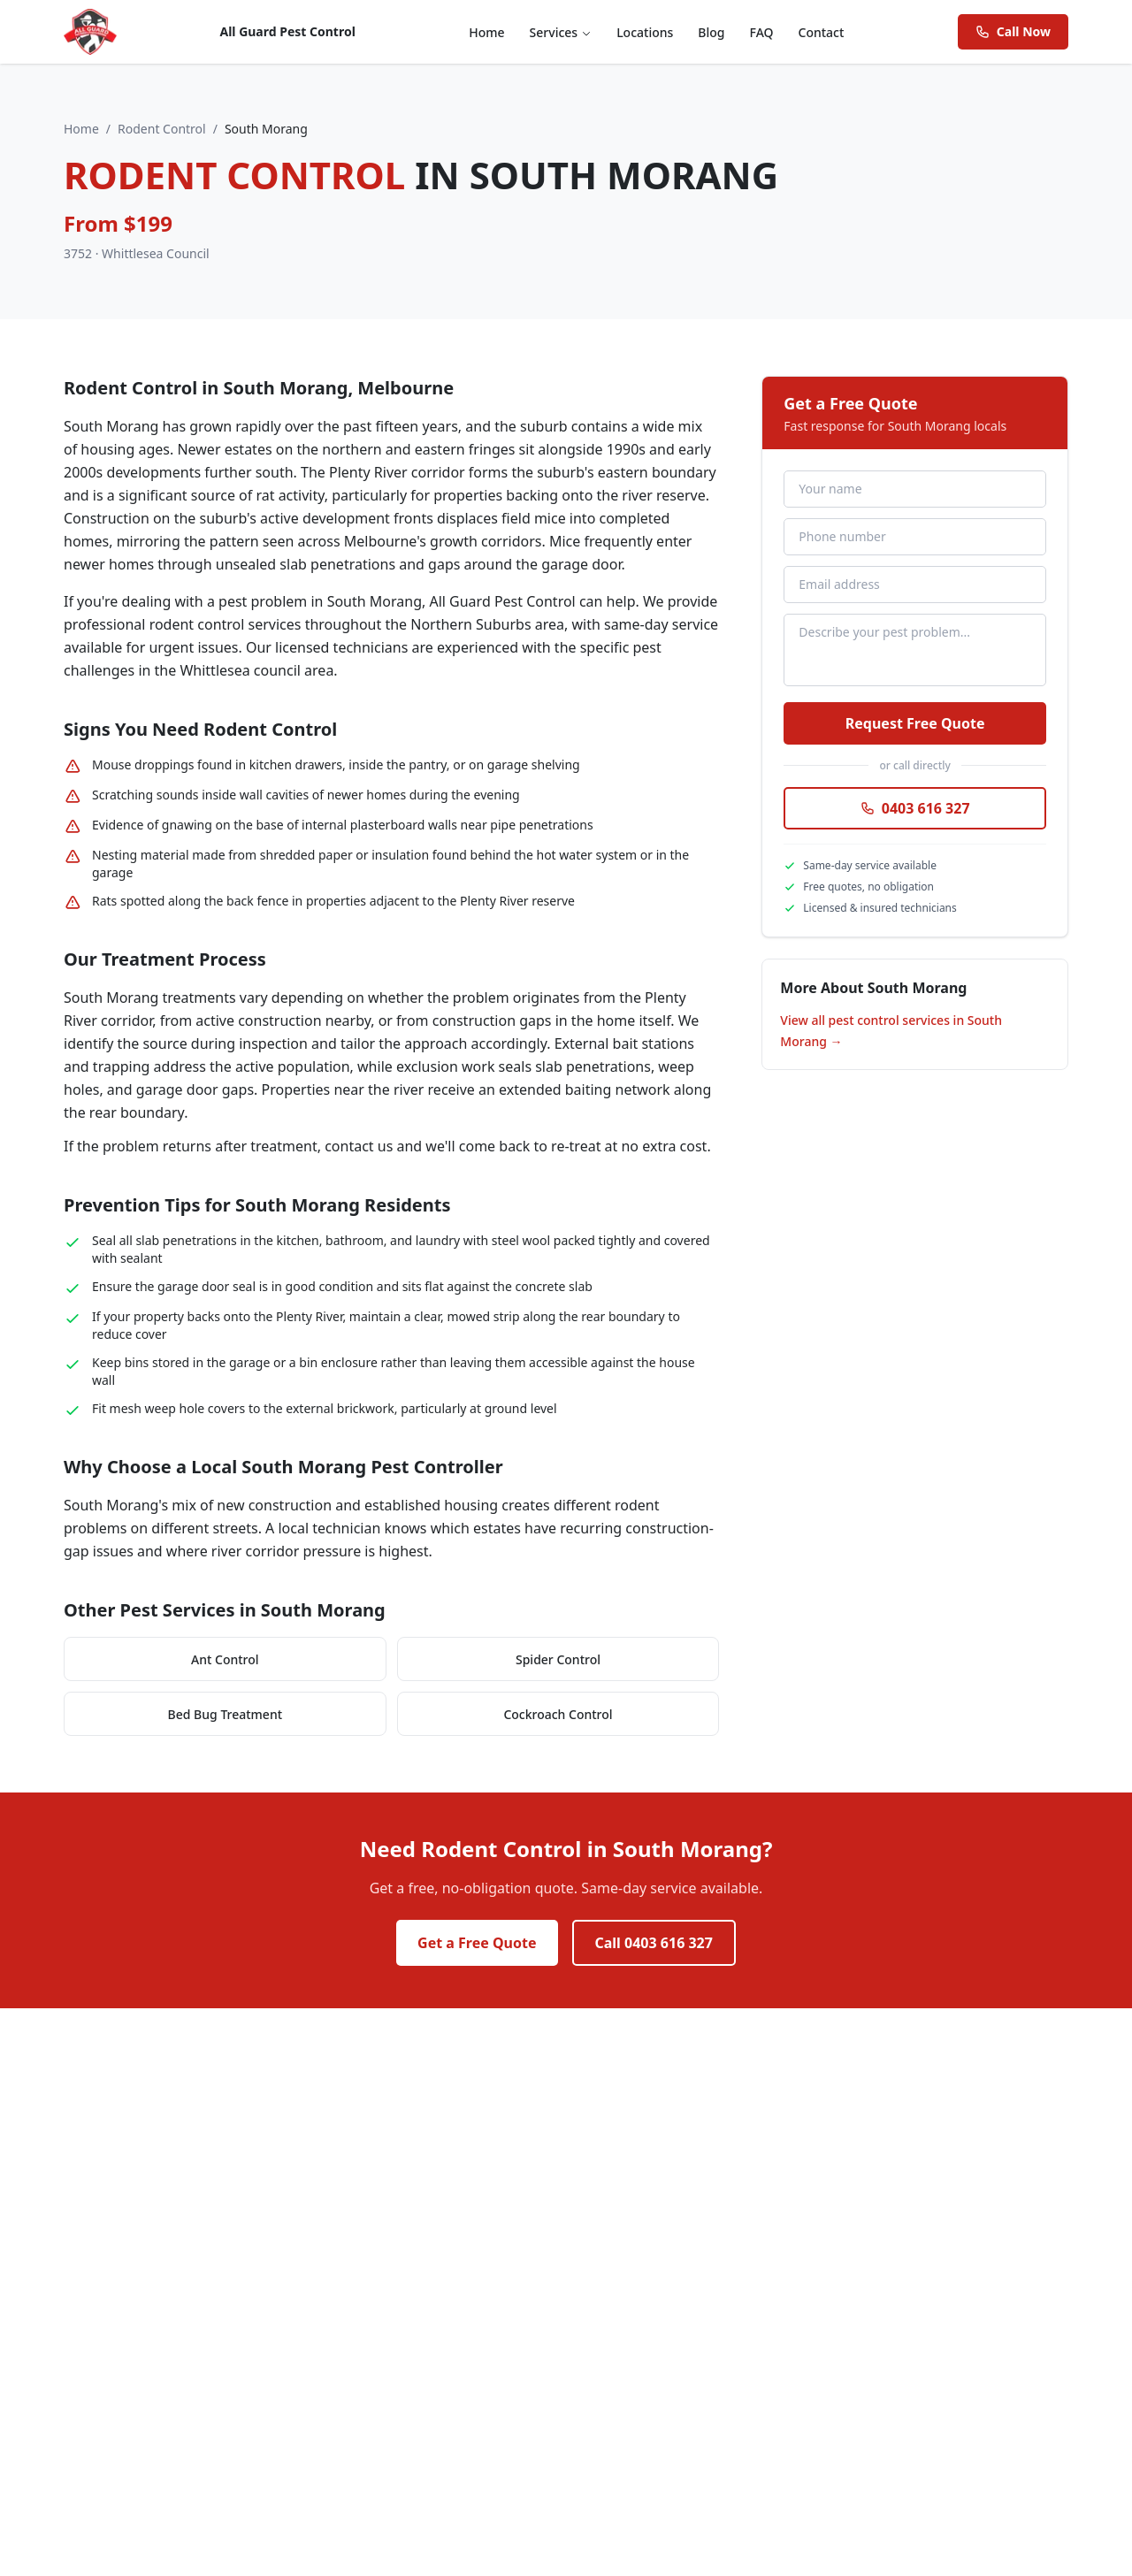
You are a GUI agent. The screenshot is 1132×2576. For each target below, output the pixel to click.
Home (486, 32)
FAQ (762, 32)
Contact (822, 32)
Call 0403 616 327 (654, 1943)
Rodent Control (162, 128)
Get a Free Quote (476, 1943)
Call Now (1013, 31)
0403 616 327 (915, 808)
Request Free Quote (915, 723)
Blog (711, 32)
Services (561, 32)
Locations (644, 32)
